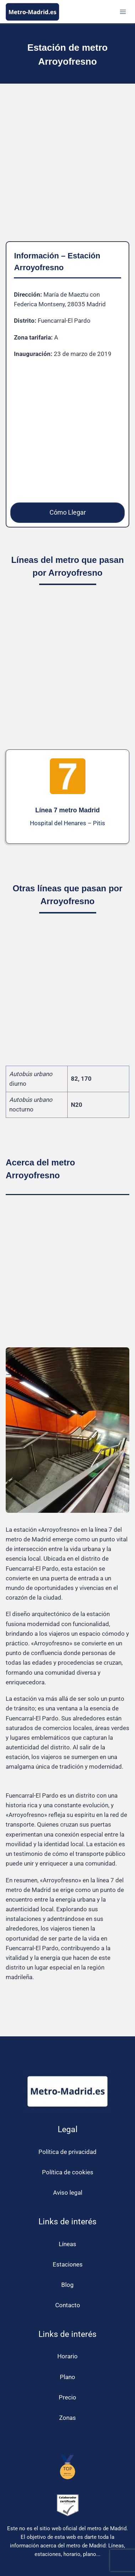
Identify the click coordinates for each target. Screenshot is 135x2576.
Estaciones (68, 2264)
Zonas (67, 2417)
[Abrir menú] (122, 11)
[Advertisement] (67, 168)
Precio (67, 2397)
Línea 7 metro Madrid (67, 810)
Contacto (67, 2305)
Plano (67, 2377)
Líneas (67, 2244)
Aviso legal (67, 2192)
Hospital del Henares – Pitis (67, 823)
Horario (67, 2356)
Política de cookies (67, 2172)
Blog (67, 2284)
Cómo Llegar (68, 512)
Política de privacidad (67, 2151)
